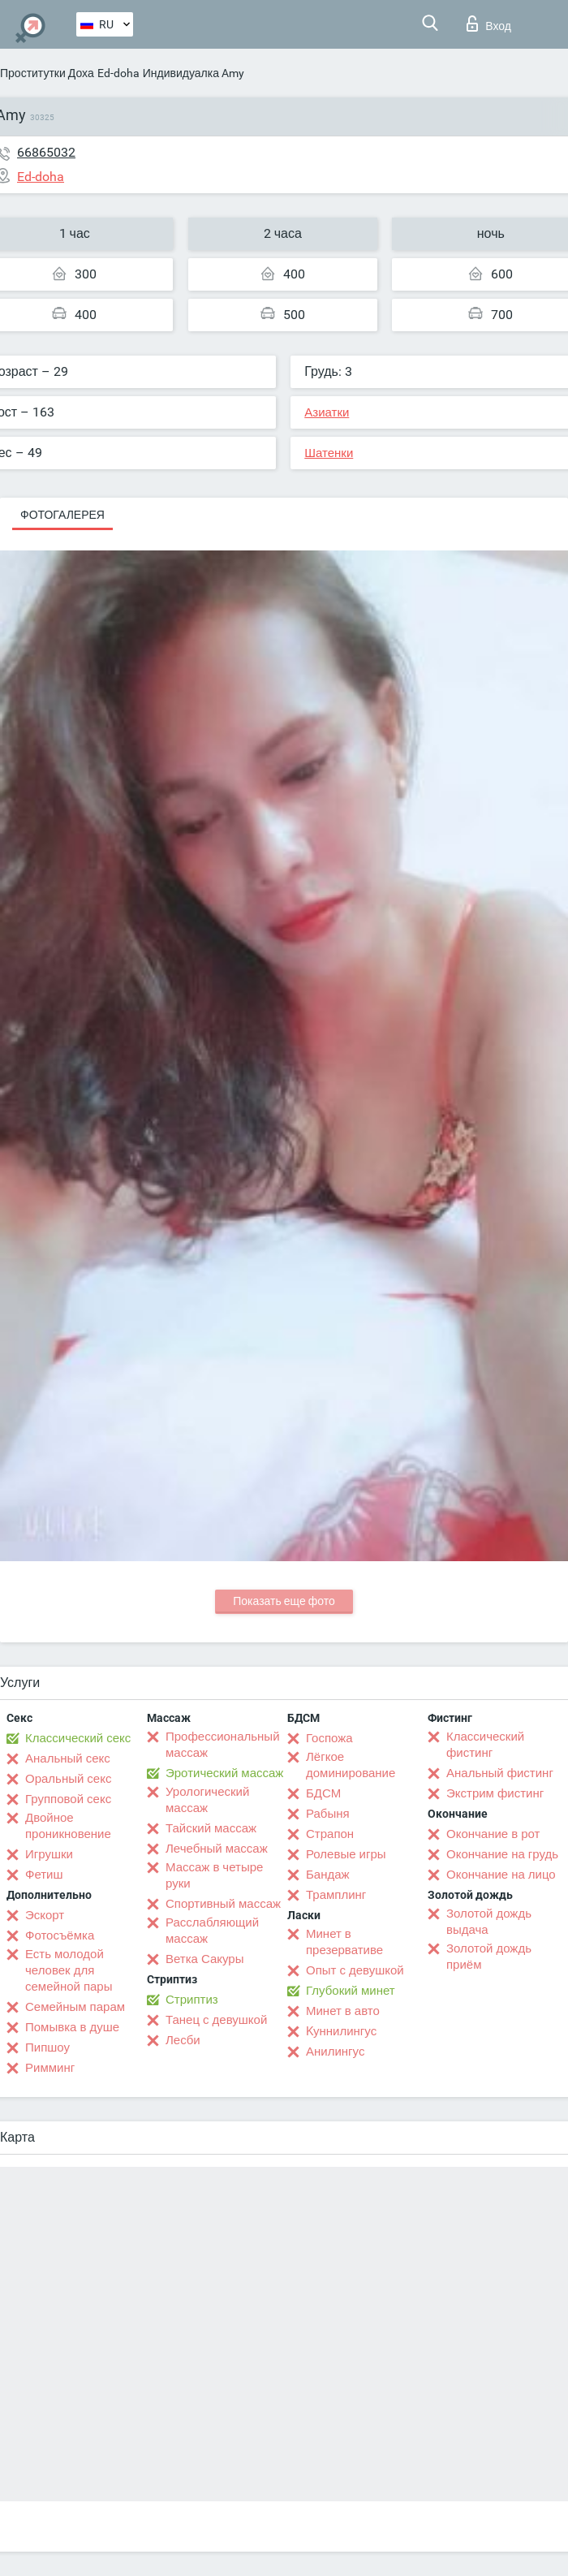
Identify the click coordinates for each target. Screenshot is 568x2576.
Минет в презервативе (344, 1942)
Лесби (183, 2040)
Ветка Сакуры (204, 1959)
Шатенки (328, 453)
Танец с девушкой (216, 2020)
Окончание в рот (493, 1834)
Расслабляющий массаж (212, 1930)
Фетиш (44, 1874)
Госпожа (329, 1738)
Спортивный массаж (223, 1903)
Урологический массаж (207, 1799)
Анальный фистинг (499, 1773)
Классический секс (78, 1738)
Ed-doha (118, 73)
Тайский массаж (211, 1828)
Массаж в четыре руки (214, 1875)
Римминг (50, 2067)
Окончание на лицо (501, 1874)
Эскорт (44, 1915)
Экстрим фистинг (495, 1793)
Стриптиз (192, 1999)
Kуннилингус (341, 2031)
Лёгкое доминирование (350, 1765)
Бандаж (328, 1874)
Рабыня (328, 1813)
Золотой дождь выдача (488, 1921)
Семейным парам (75, 2007)
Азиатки (326, 412)
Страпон (330, 1834)
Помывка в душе (72, 2027)
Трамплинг (336, 1895)
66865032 (46, 152)
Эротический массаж (224, 1773)
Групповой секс (68, 1799)
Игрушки (49, 1854)
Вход (489, 23)
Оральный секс (68, 1778)
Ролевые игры (346, 1854)
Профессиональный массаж (223, 1744)
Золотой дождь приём (488, 1956)
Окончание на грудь (502, 1854)
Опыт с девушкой (355, 1970)
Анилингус (335, 2051)
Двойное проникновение (68, 1825)
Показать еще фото (284, 1600)
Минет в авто (343, 2011)
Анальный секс (67, 1758)
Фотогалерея (62, 514)
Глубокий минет (350, 1990)
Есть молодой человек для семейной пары (68, 1970)
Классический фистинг (485, 1744)
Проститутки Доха (47, 73)
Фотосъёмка (59, 1935)
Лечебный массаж (217, 1848)
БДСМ (323, 1793)
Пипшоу (47, 2047)
